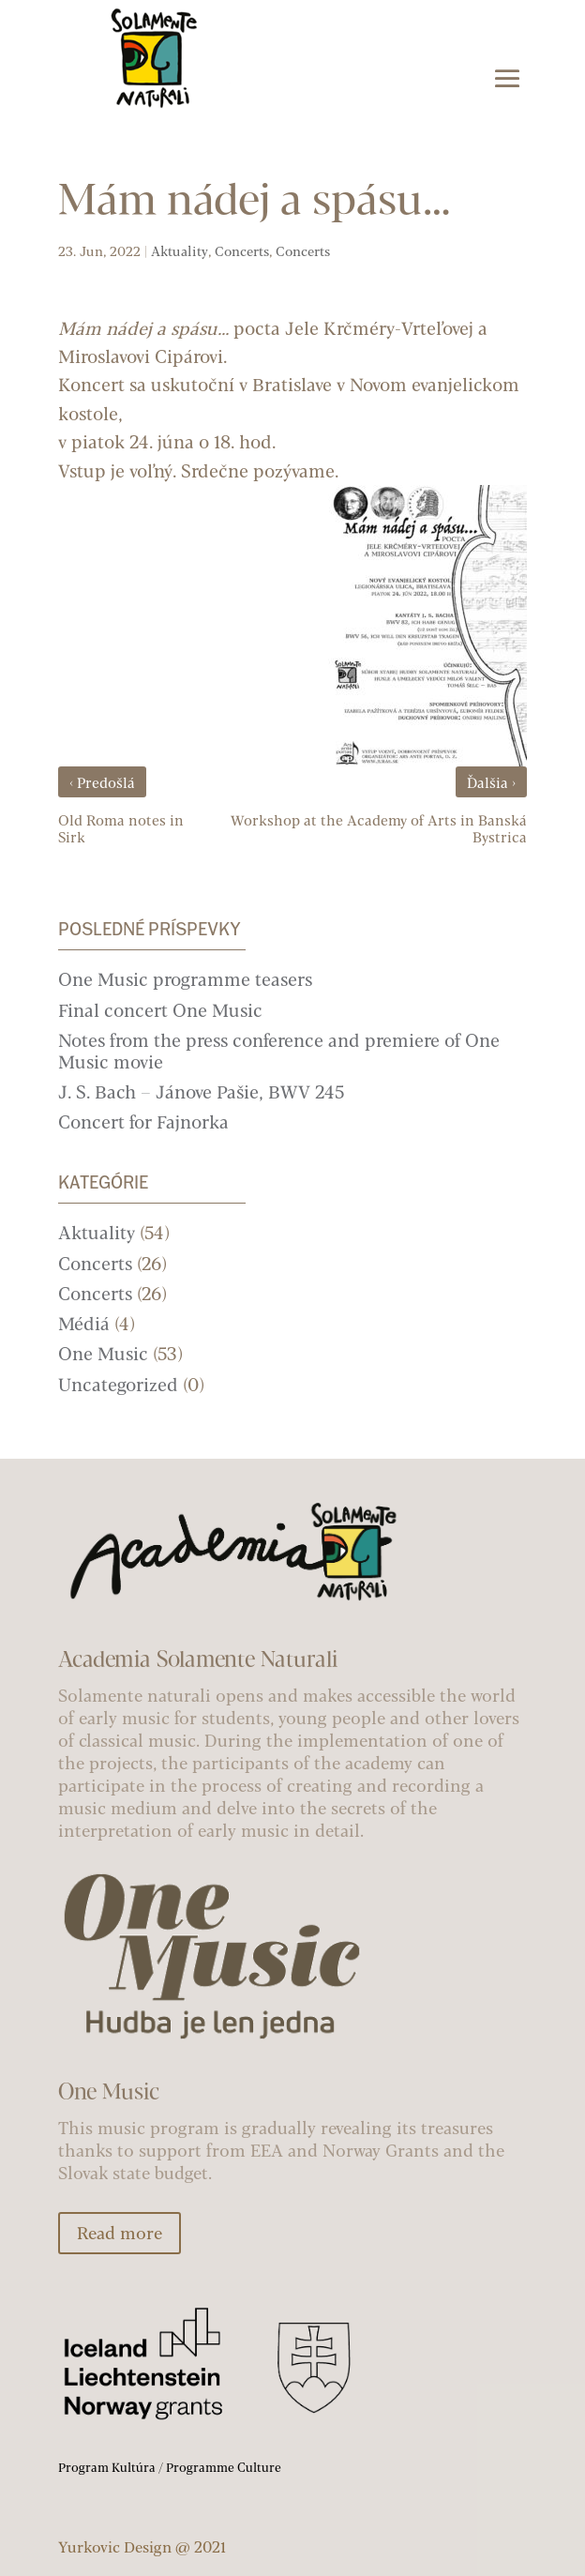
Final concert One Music (160, 1010)
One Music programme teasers (185, 979)
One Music (103, 1353)
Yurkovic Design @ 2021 (142, 2546)
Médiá (84, 1323)
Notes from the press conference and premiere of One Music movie (279, 1050)
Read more (119, 2232)
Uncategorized (118, 1384)
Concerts (242, 251)
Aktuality (179, 251)
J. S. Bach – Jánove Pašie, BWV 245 (201, 1091)
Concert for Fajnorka (143, 1121)
